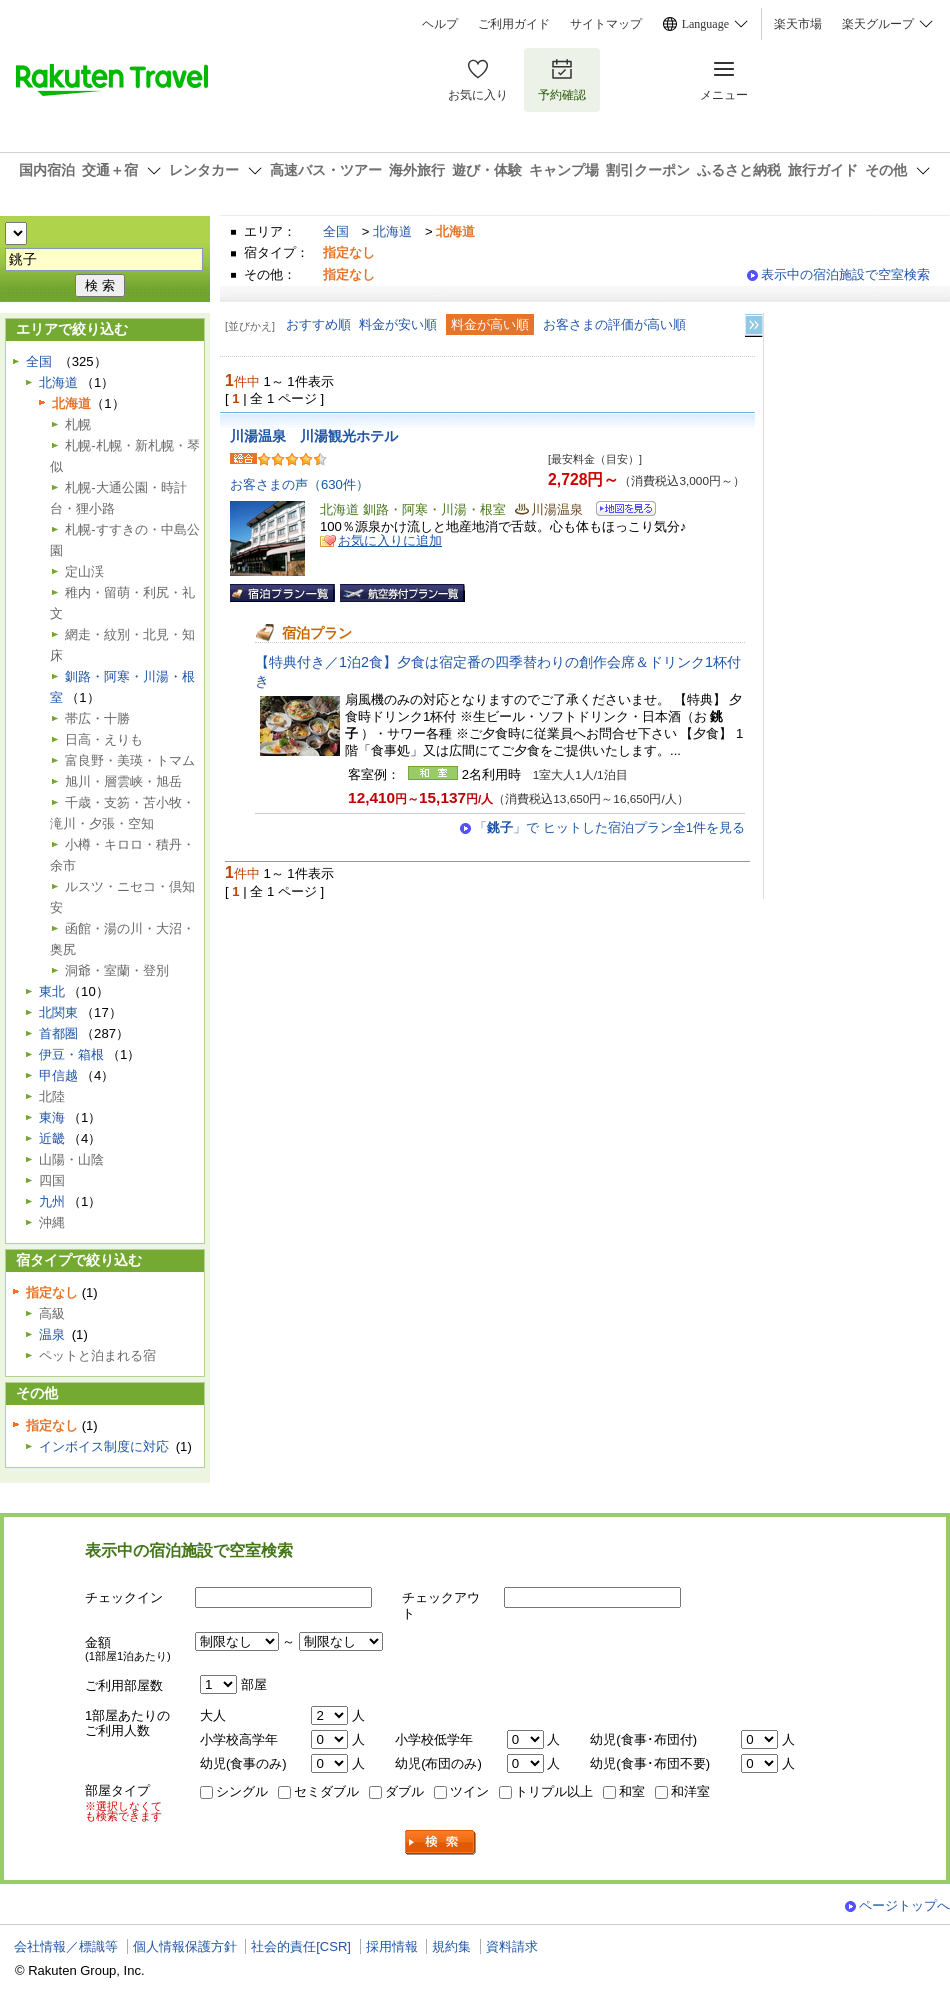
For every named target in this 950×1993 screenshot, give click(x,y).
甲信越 (58, 1075)
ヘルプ (440, 24)
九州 (52, 1201)
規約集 (451, 1946)
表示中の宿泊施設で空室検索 (845, 274)
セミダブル (326, 1791)
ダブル (404, 1791)
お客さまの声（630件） (299, 484)
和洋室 (690, 1791)
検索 (441, 1842)
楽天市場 (798, 24)
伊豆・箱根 (71, 1054)
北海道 (392, 231)
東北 (52, 991)
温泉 (52, 1334)
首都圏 (58, 1033)
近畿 (52, 1138)
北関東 (58, 1012)
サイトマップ (606, 24)
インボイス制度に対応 (104, 1446)
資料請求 (512, 1946)
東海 (52, 1117)
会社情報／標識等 (66, 1946)
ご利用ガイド (514, 24)
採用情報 (392, 1946)
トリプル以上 (554, 1791)
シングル (242, 1791)
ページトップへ (904, 1905)
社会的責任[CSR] (301, 1946)
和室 (632, 1791)
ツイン (469, 1791)
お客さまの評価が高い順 (614, 324)
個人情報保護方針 (185, 1946)
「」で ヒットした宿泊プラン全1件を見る (609, 827)
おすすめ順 (318, 324)
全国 (336, 231)
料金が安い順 (398, 324)
